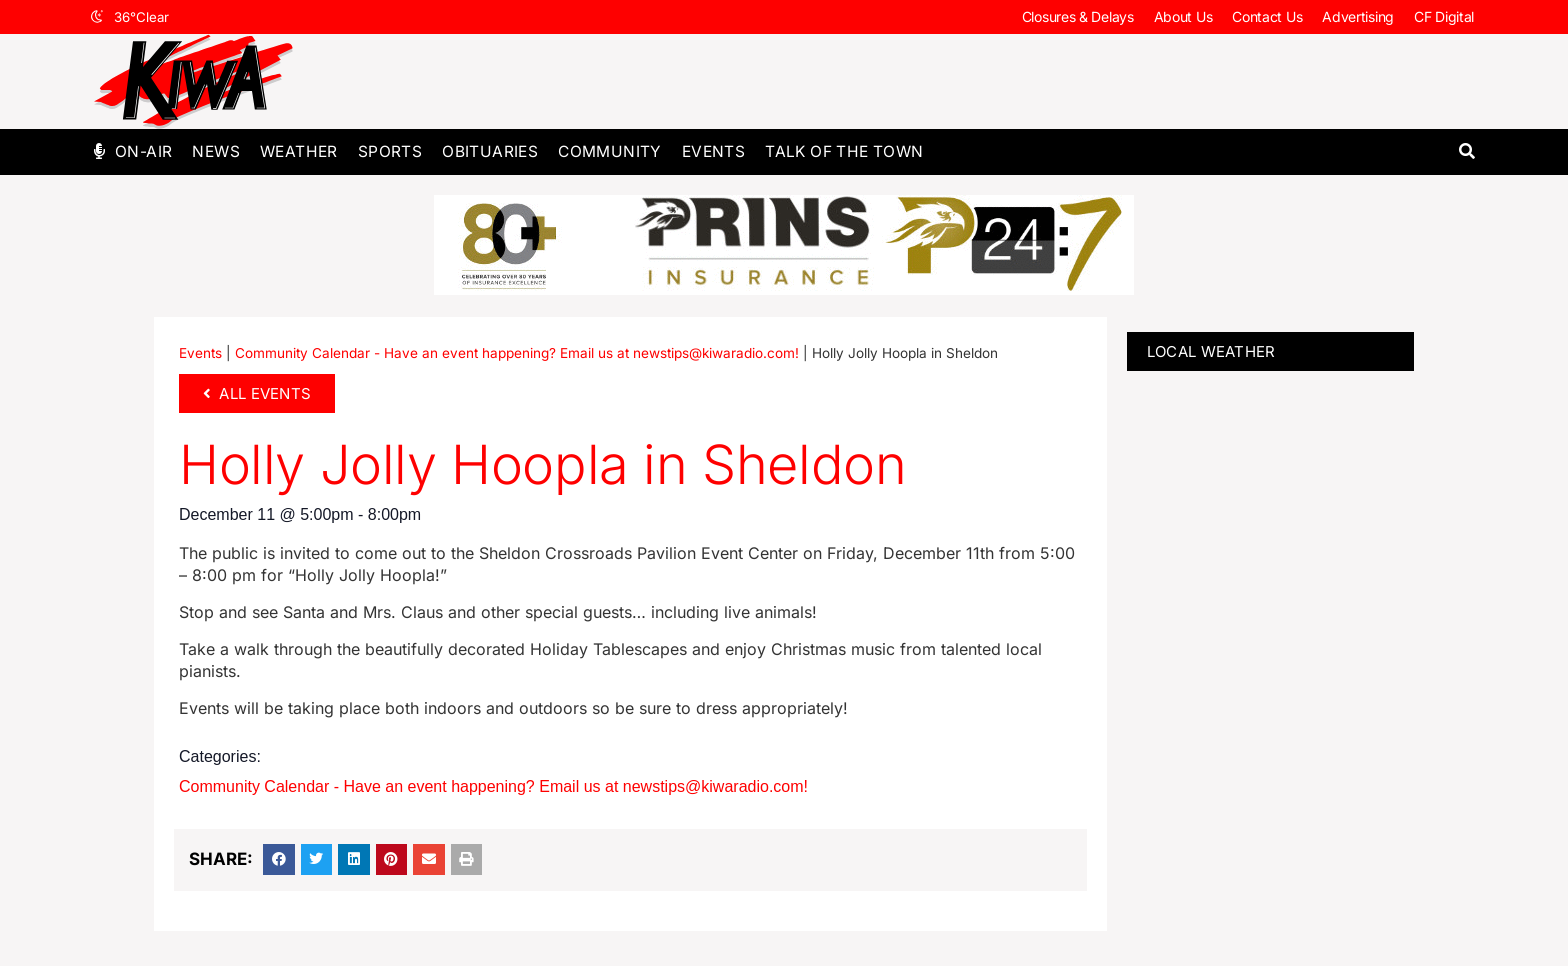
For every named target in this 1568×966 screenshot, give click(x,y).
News (216, 151)
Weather (299, 151)
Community (610, 151)
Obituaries (490, 151)
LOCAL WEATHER (1211, 351)
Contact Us (1267, 16)
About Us (1183, 16)
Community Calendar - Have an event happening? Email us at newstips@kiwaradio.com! (517, 353)
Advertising (1358, 16)
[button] (1466, 151)
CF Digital (1444, 16)
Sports (390, 151)
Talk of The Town (844, 151)
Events (713, 151)
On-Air (143, 151)
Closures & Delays (1078, 16)
